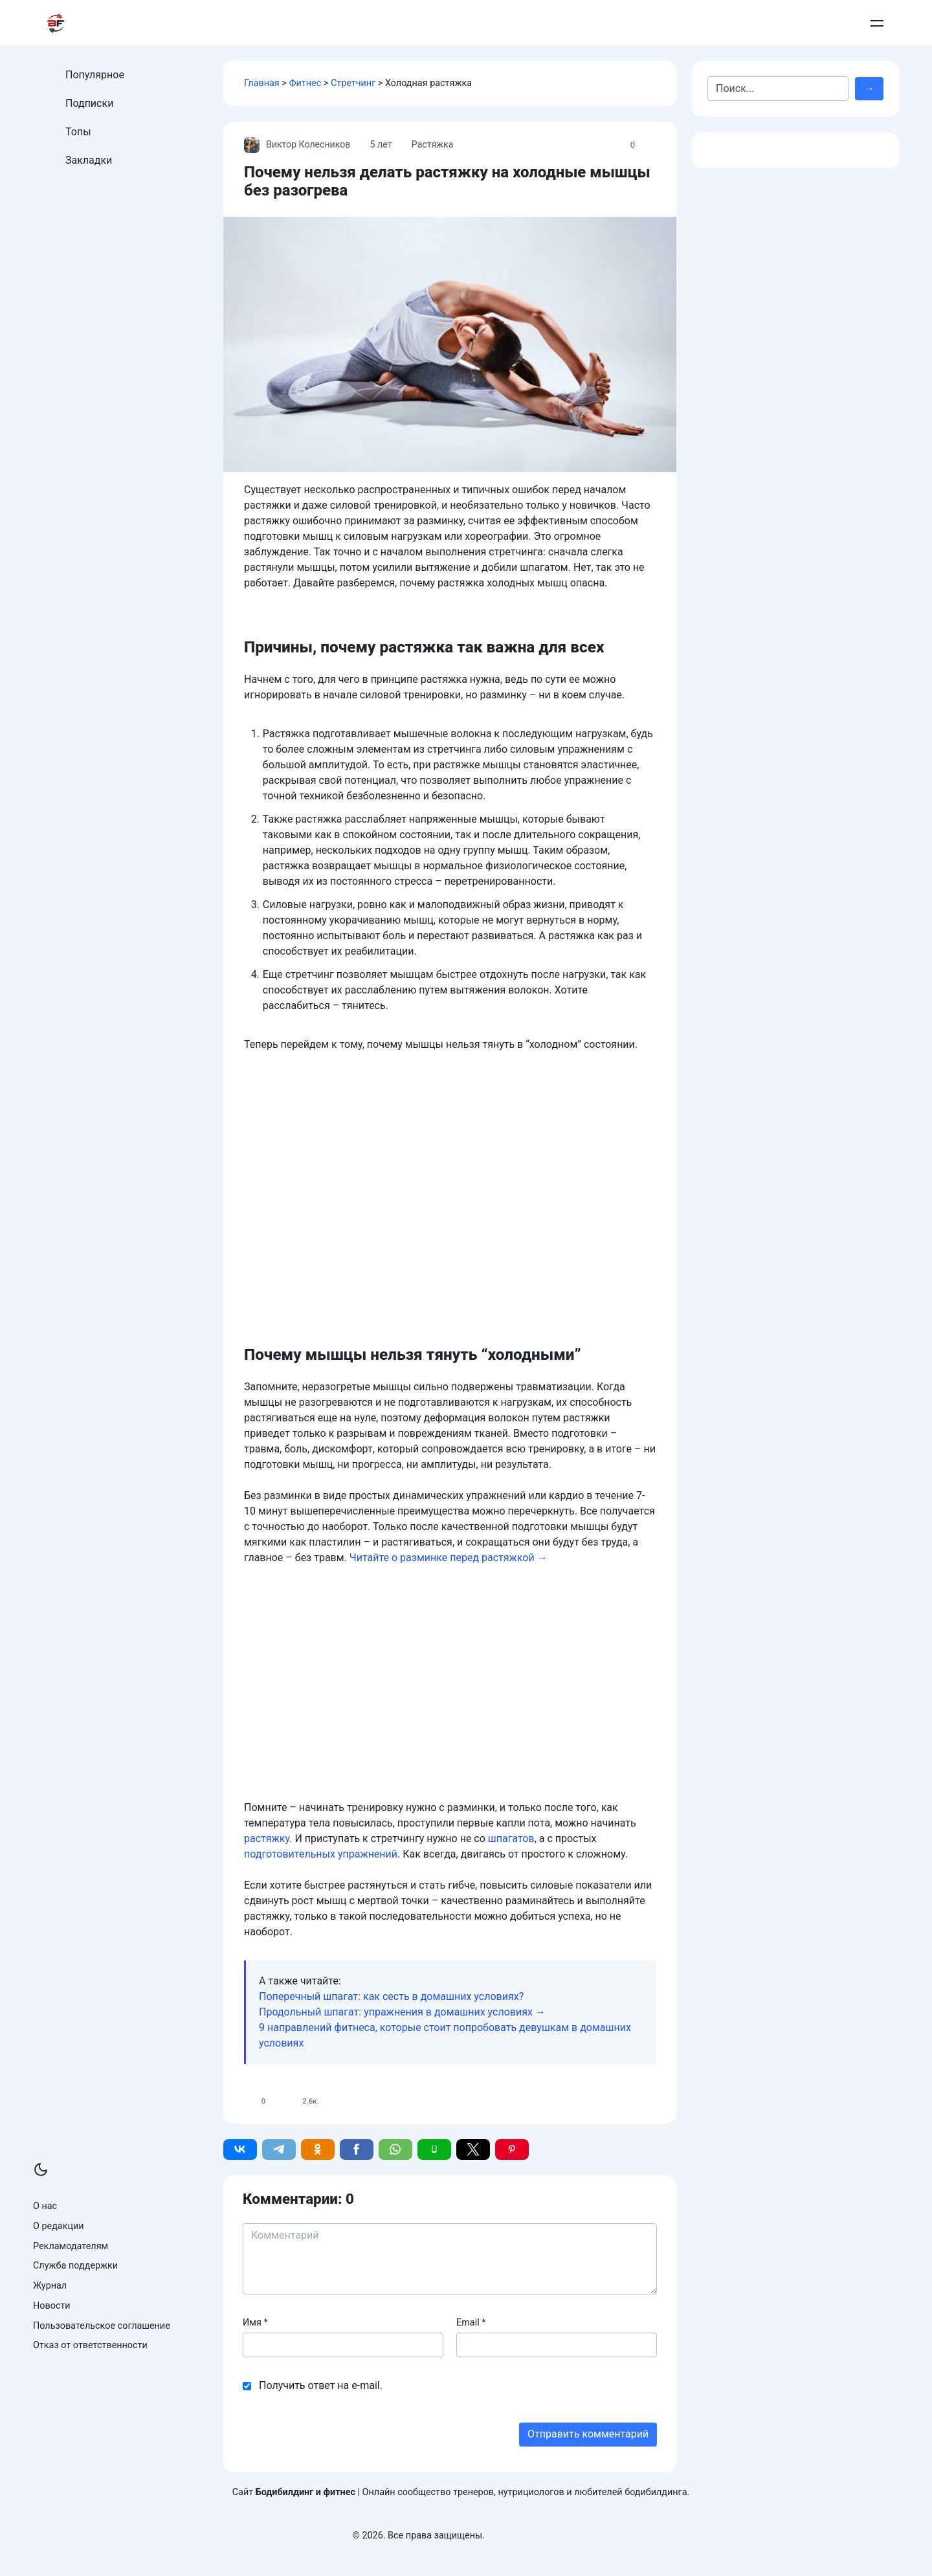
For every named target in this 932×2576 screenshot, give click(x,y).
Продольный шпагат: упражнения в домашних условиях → (402, 2012)
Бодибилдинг (581, 23)
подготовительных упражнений (320, 1854)
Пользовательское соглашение (101, 2325)
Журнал (50, 2285)
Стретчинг (353, 83)
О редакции (58, 2226)
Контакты (748, 22)
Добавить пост (815, 22)
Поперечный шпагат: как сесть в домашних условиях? (391, 1996)
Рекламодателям (70, 2246)
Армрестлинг (674, 23)
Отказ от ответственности (90, 2345)
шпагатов (511, 1838)
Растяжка (434, 144)
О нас (45, 2206)
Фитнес (305, 83)
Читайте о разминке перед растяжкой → (449, 1557)
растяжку (266, 1838)
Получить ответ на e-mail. (321, 2385)
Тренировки (419, 23)
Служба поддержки (75, 2265)
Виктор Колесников (298, 145)
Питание (498, 23)
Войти (873, 22)
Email (470, 2322)
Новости (52, 2305)
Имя (255, 2322)
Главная (262, 83)
